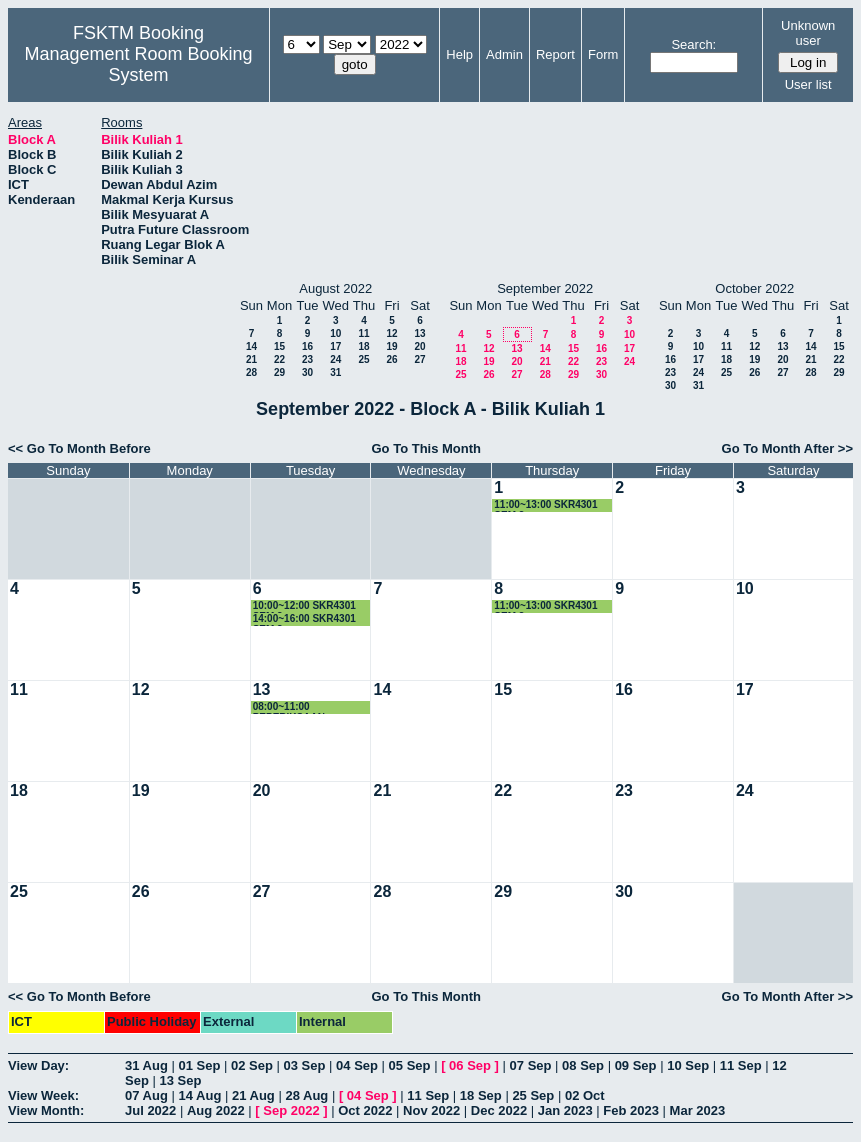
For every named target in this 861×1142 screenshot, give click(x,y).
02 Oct (585, 1095)
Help (459, 54)
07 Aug (146, 1095)
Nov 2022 (431, 1110)
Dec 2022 (499, 1110)
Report (555, 54)
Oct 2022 (365, 1110)
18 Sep (481, 1095)
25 (363, 359)
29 (279, 372)
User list (808, 84)
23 (307, 359)
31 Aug (146, 1065)
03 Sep (305, 1065)
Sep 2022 (291, 1110)
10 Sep (688, 1065)
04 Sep (357, 1065)
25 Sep (533, 1095)
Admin (504, 54)
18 (363, 346)
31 (335, 372)
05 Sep (410, 1065)
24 (335, 359)
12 (391, 333)
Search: (693, 44)
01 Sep (199, 1065)
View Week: (43, 1095)
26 (391, 359)
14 (251, 346)
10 (335, 333)
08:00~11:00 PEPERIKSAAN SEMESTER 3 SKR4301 (308, 707)
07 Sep (531, 1065)
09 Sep (636, 1065)
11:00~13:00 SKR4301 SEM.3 (545, 505)
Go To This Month (427, 448)
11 (363, 333)
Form (603, 54)
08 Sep (583, 1065)
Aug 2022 (216, 1110)
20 (419, 346)
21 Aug (253, 1095)
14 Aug (199, 1095)
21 (251, 359)
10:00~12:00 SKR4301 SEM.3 (304, 606)
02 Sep (252, 1065)
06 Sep (470, 1065)
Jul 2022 (150, 1110)
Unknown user (808, 33)
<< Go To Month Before (79, 448)
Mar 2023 (698, 1110)
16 (307, 346)
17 (335, 346)
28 (251, 372)
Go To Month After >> (787, 448)
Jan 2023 (565, 1110)
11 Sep (741, 1065)
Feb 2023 (631, 1110)
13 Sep (180, 1080)
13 (419, 333)
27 (419, 359)
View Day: (38, 1065)
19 (391, 346)
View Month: (46, 1110)
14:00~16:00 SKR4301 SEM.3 (304, 619)
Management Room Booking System (138, 64)
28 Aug (306, 1095)
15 (279, 346)
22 (279, 359)
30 (307, 372)
